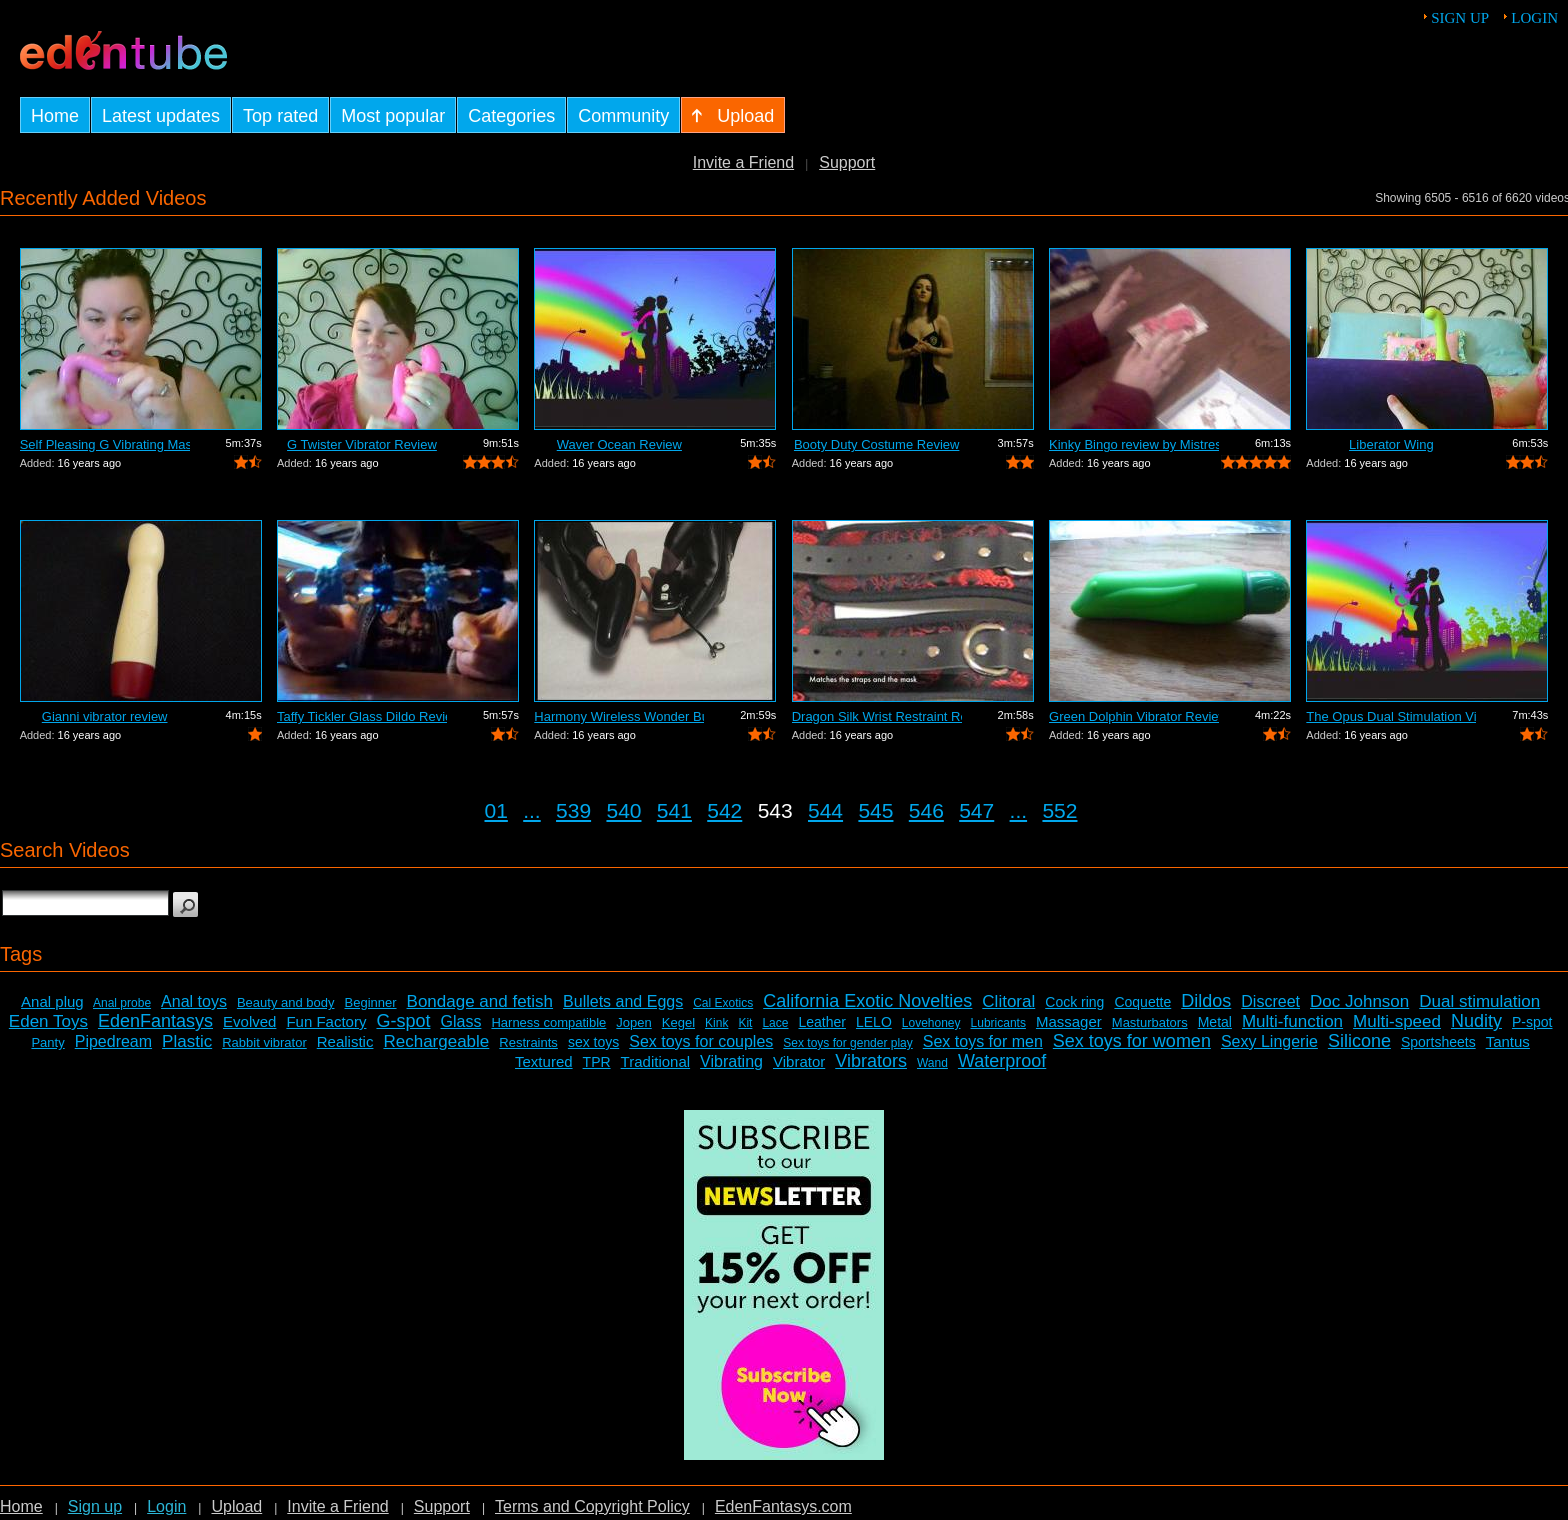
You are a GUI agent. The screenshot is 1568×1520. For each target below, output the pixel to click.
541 (674, 810)
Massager (1069, 1021)
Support (847, 162)
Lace (775, 1023)
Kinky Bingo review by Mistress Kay (1134, 444)
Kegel (678, 1022)
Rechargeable (436, 1041)
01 (496, 810)
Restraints (528, 1042)
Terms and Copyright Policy (592, 1506)
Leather (821, 1022)
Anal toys (194, 1001)
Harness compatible (548, 1022)
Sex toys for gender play (847, 1043)
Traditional (655, 1061)
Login (1534, 18)
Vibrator (799, 1061)
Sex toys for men (983, 1041)
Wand (932, 1063)
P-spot (1532, 1022)
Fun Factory (326, 1021)
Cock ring (1074, 1002)
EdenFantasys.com (783, 1506)
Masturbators (1150, 1022)
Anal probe (122, 1003)
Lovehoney (931, 1023)
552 (1059, 810)
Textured (544, 1061)
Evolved (249, 1021)
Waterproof (1002, 1061)
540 (623, 810)
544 (825, 810)
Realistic (345, 1041)
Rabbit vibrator (264, 1042)
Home (21, 1506)
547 (976, 810)
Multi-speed (1397, 1021)
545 (875, 810)
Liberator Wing (1391, 444)
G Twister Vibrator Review (362, 444)
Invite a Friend (743, 162)
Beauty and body (286, 1002)
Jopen (633, 1022)
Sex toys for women (1132, 1041)
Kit (745, 1023)
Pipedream (113, 1041)
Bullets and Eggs (623, 1001)
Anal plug (52, 1001)
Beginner (371, 1002)
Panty (47, 1042)
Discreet (1270, 1001)
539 (573, 810)
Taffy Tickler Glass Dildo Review (362, 716)
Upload (236, 1506)
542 (724, 810)
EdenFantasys (155, 1021)
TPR (597, 1062)
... (532, 810)
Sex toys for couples (701, 1041)
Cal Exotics (723, 1003)
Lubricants (998, 1023)
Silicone (1359, 1041)
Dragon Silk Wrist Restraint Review (877, 716)
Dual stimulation (1479, 1001)
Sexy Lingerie (1269, 1041)
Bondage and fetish (480, 1001)
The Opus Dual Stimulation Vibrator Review (1391, 716)
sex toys (593, 1042)
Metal (1215, 1022)
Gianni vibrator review (105, 716)
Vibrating (731, 1061)
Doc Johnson (1359, 1001)
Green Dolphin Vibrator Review (1134, 716)
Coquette (1142, 1002)
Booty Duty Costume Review (876, 444)
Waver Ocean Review (619, 444)
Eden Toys (48, 1021)
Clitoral (1008, 1001)
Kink (716, 1023)
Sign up (1460, 18)
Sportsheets (1438, 1042)
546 (926, 810)
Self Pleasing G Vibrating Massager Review (105, 444)
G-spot (403, 1021)
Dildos (1206, 1001)
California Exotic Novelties (867, 1001)
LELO (874, 1022)
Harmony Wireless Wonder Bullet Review (619, 716)
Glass (461, 1021)
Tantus (1508, 1041)
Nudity (1476, 1021)
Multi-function (1292, 1021)
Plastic (187, 1041)
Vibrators (871, 1061)
